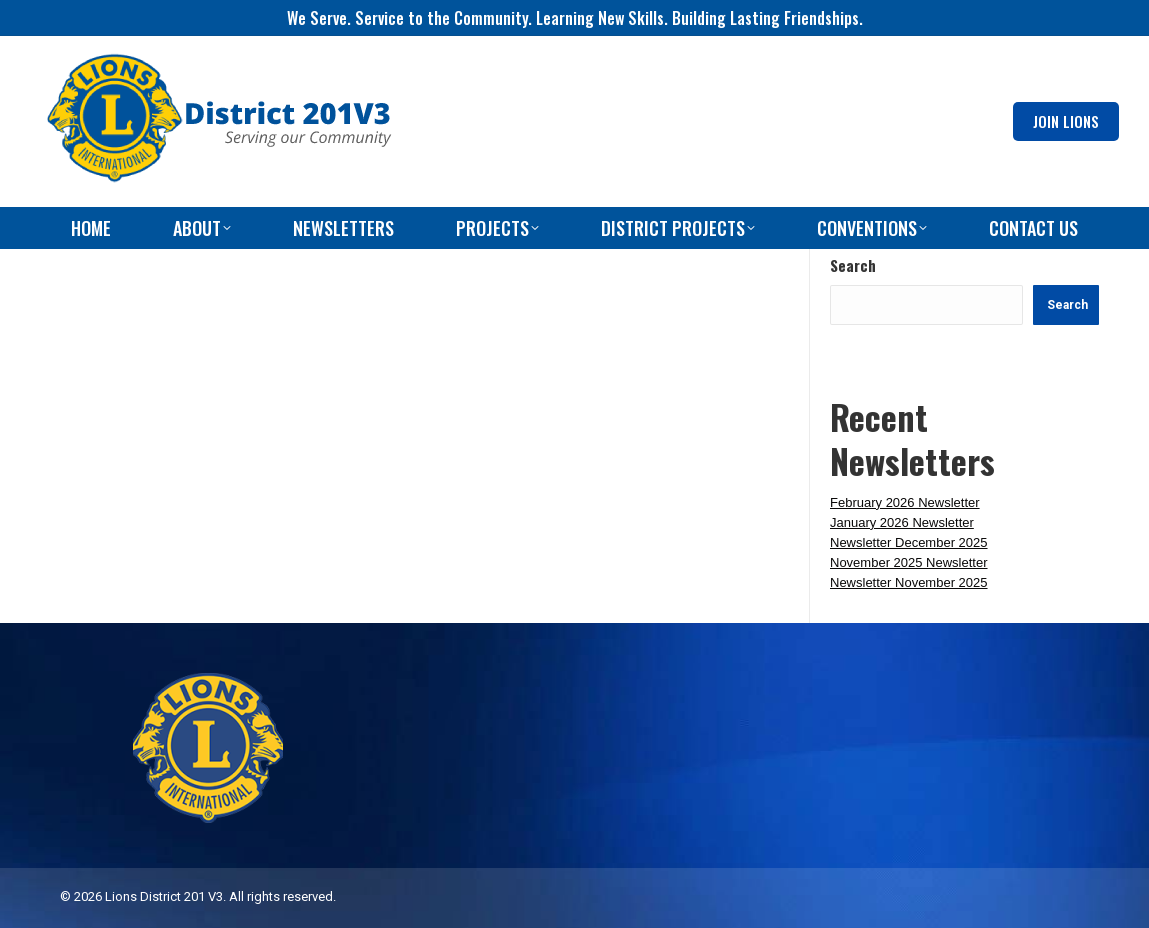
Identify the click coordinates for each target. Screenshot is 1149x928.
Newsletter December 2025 (909, 542)
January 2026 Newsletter (902, 522)
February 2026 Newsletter (905, 502)
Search (853, 265)
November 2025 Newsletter (909, 562)
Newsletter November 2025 (909, 582)
